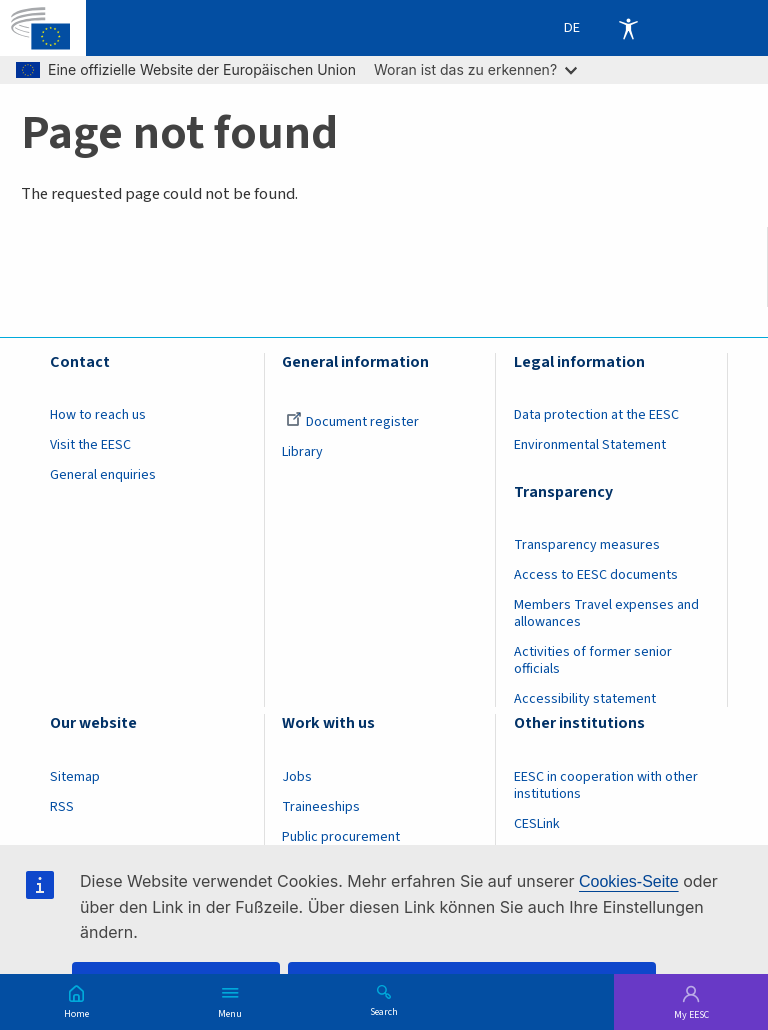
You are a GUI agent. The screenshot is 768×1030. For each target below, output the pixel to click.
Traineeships (321, 807)
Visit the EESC (90, 445)
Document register (352, 422)
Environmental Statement (590, 445)
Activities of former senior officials (593, 660)
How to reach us (98, 415)
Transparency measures (587, 545)
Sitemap (75, 777)
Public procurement (341, 837)
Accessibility (628, 28)
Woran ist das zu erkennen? (475, 69)
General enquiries (103, 475)
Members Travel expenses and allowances (606, 613)
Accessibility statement (585, 699)
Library (302, 452)
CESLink (537, 824)
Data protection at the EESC (596, 415)
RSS (62, 807)
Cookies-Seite (629, 881)
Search (384, 1011)
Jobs (297, 777)
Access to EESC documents (596, 575)
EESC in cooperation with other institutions (606, 785)
